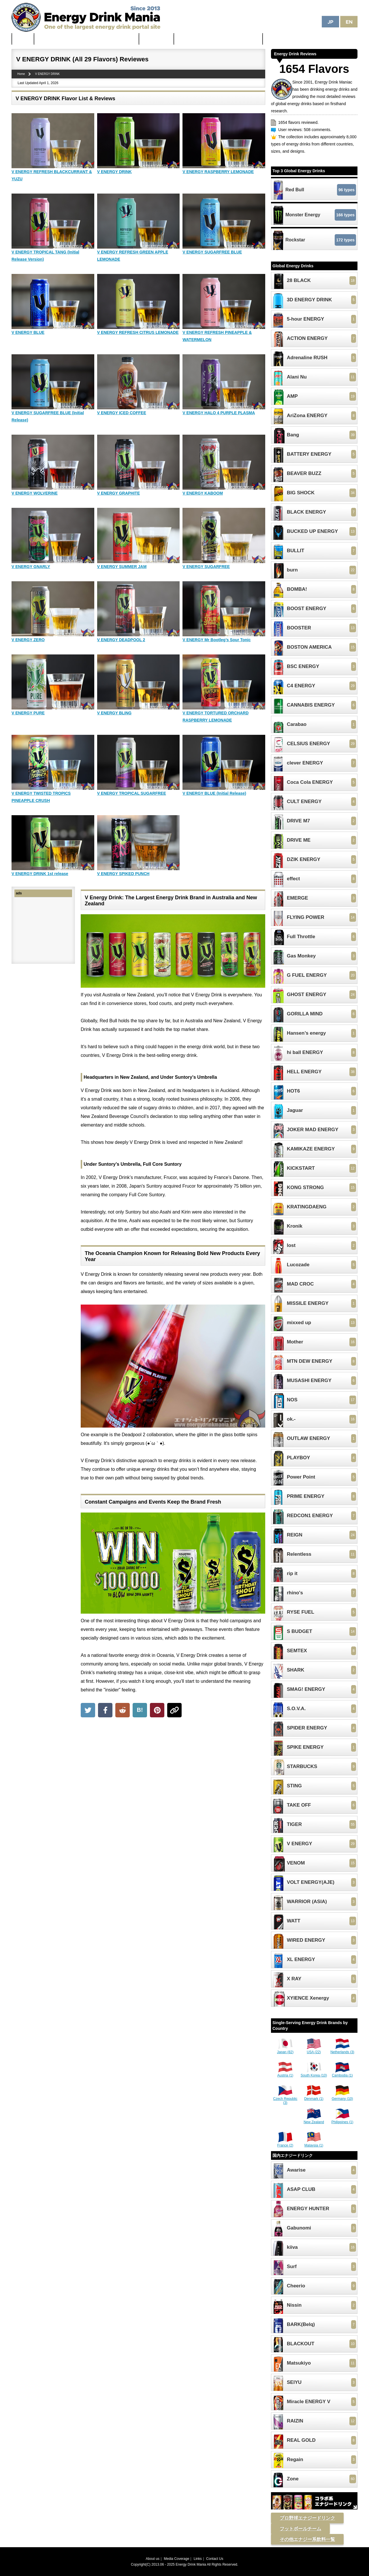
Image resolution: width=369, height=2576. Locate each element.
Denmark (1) (313, 2097)
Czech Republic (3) (285, 2099)
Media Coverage (176, 2559)
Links (198, 2559)
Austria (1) (285, 2073)
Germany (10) (342, 2097)
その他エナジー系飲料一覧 (307, 2539)
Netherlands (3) (342, 2050)
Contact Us (214, 2559)
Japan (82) (285, 2050)
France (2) (285, 2143)
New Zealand (314, 2120)
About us (152, 2559)
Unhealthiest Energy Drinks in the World (218, 39)
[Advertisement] (173, 1763)
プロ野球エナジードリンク (307, 2518)
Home (23, 39)
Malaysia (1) (313, 2143)
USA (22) (314, 2050)
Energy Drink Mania (191, 2564)
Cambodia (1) (342, 2073)
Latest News (157, 39)
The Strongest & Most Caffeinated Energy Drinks (86, 39)
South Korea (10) (314, 2073)
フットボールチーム (300, 2528)
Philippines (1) (342, 2120)
